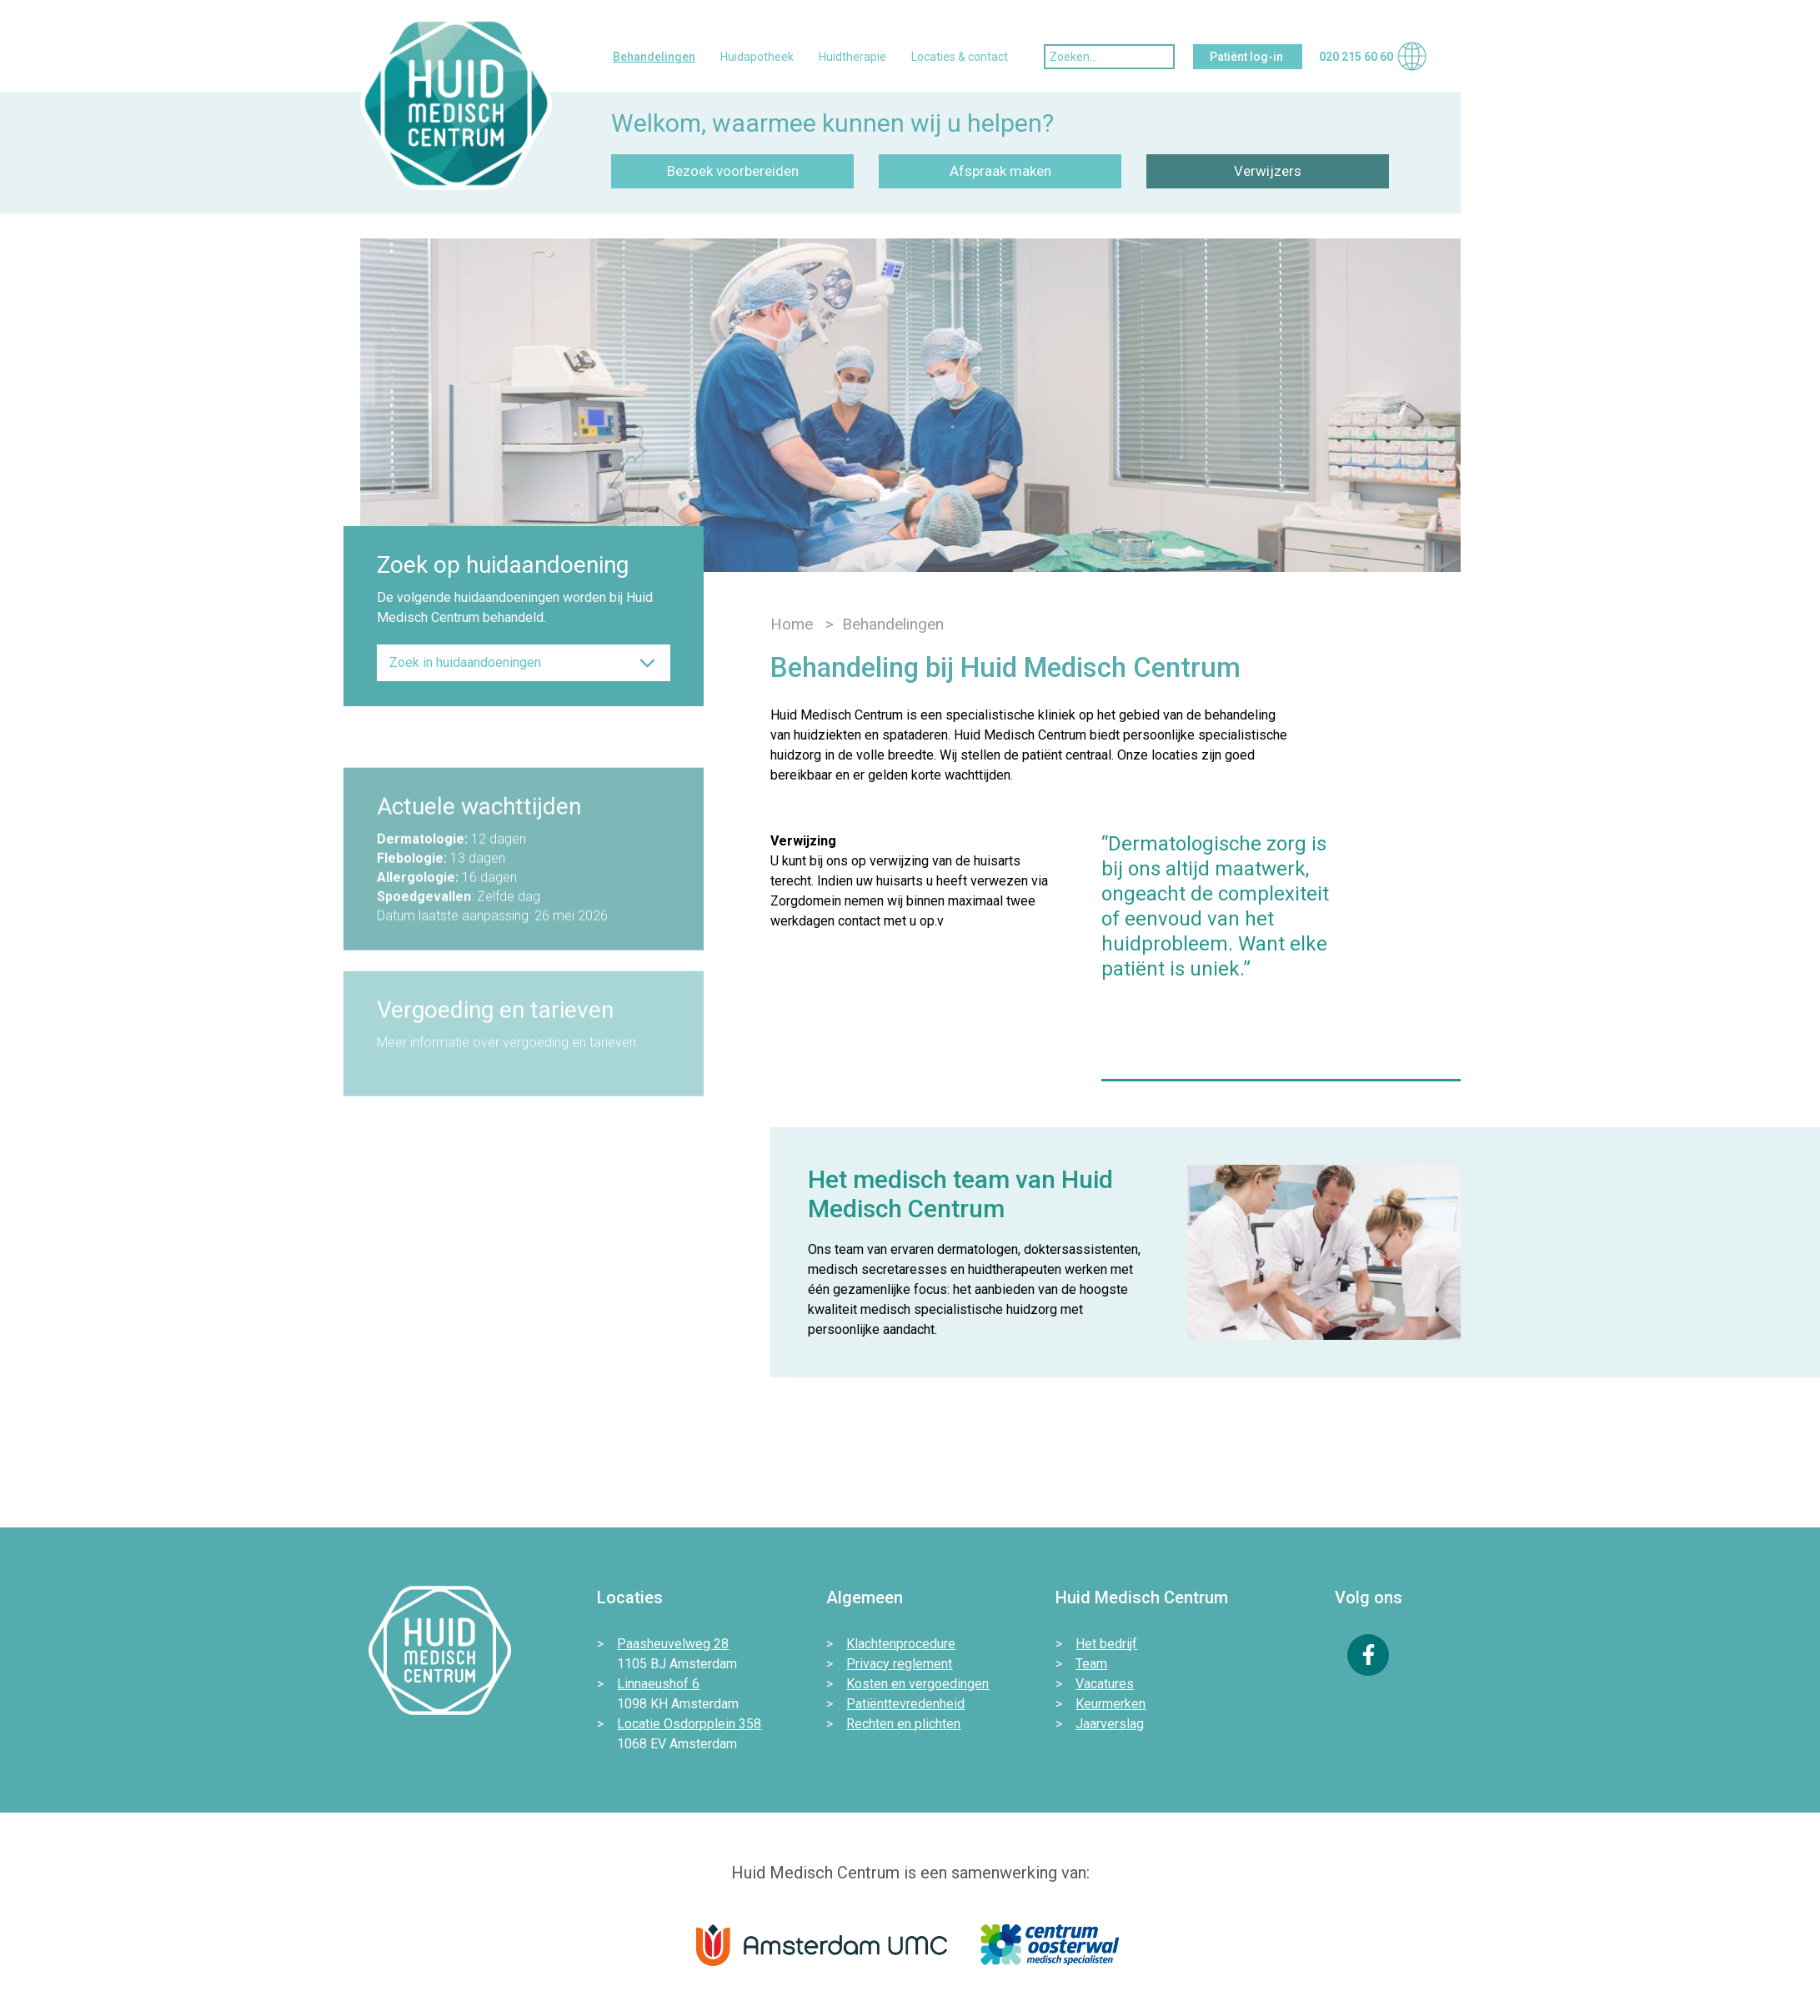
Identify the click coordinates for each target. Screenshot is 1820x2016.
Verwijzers (1267, 171)
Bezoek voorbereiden (733, 171)
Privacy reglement (899, 1664)
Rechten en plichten (903, 1724)
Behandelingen (654, 56)
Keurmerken (1110, 1704)
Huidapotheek (757, 56)
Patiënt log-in (1248, 56)
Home (791, 624)
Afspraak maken (1000, 171)
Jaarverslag (1109, 1724)
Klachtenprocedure (900, 1644)
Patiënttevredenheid (905, 1704)
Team (1091, 1664)
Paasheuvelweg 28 (673, 1644)
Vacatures (1104, 1684)
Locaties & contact (959, 56)
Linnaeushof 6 (658, 1684)
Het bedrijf (1106, 1644)
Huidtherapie (852, 56)
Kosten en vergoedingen (917, 1684)
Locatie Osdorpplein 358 (689, 1724)
